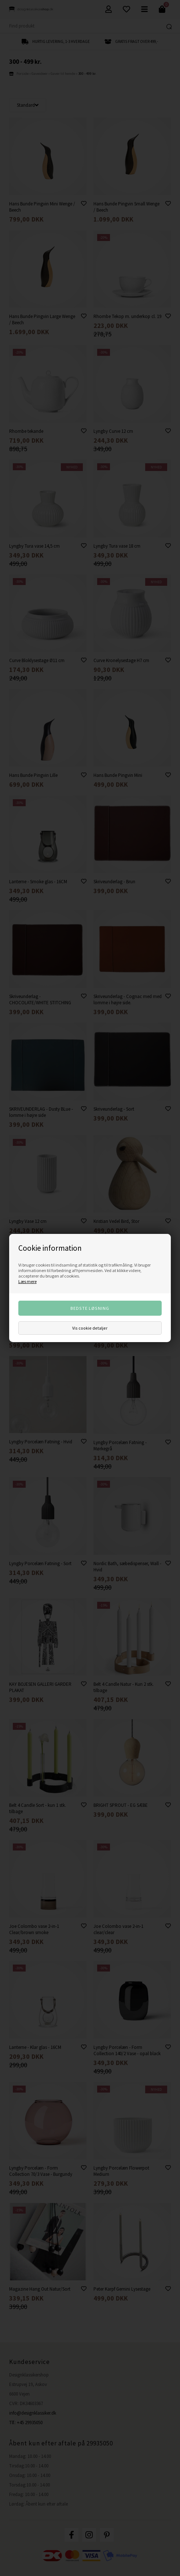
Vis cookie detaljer (89, 1328)
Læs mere (27, 1281)
